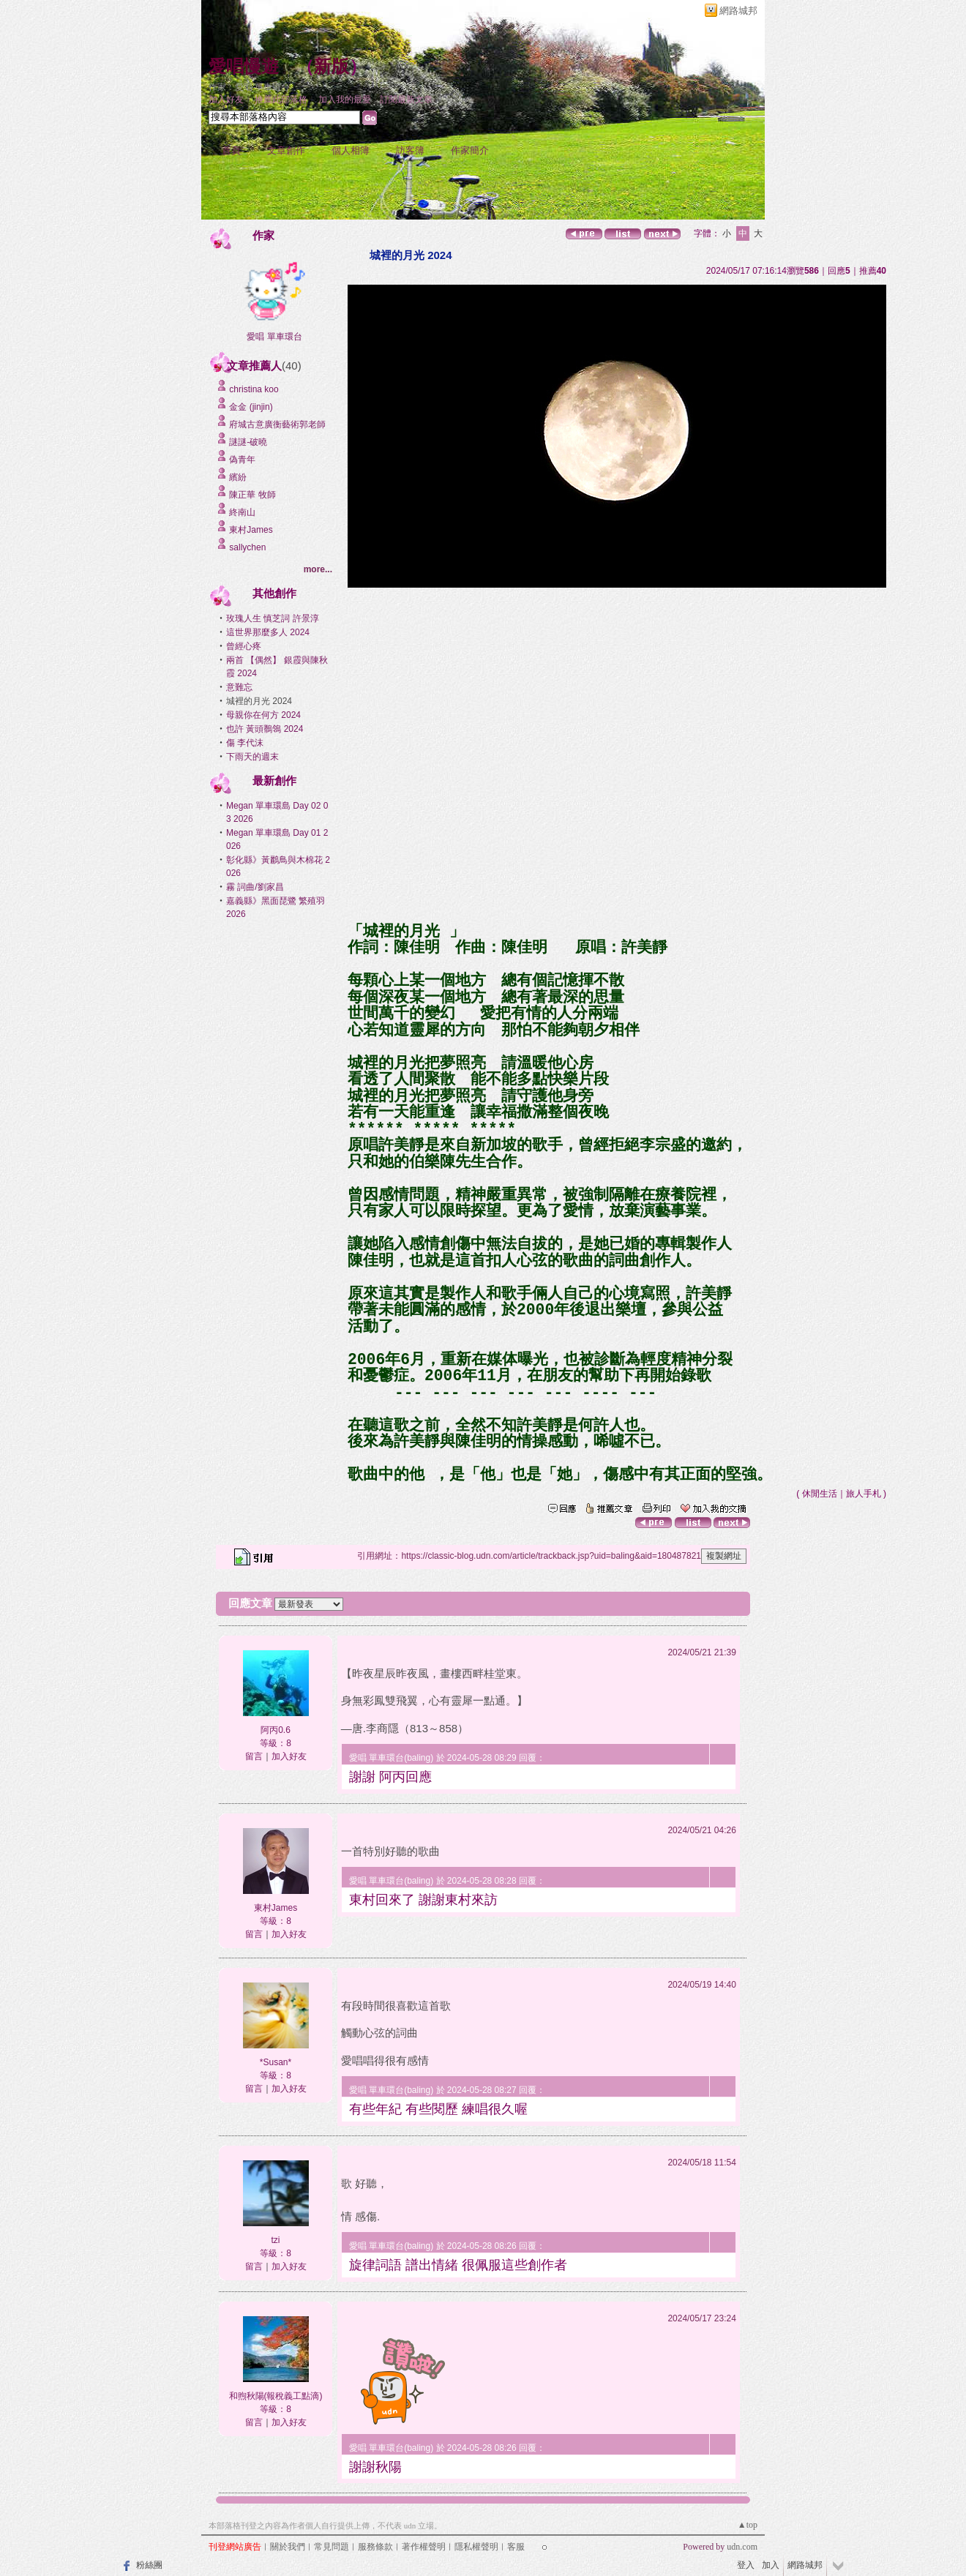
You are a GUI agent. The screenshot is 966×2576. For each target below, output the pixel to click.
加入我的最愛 (344, 99)
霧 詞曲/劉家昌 (255, 887)
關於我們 (287, 2547)
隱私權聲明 (476, 2547)
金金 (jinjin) (250, 407)
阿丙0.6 (276, 1730)
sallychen (247, 547)
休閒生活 (819, 1494)
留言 (254, 1756)
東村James (250, 530)
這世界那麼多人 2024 (268, 632)
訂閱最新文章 (406, 99)
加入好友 (226, 99)
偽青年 (242, 459)
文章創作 (286, 150)
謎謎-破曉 (248, 442)
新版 (331, 66)
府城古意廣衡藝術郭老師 (277, 424)
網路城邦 (738, 10)
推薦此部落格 (281, 99)
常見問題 (331, 2547)
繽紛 (238, 477)
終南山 (242, 512)
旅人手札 (863, 1494)
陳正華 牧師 (252, 495)
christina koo (253, 389)
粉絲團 (149, 2565)
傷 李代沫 (244, 743)
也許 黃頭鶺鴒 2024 (264, 729)
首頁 (231, 150)
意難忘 (239, 687)
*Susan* (275, 2062)
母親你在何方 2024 (263, 715)
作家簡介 (470, 150)
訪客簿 (410, 150)
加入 (770, 2565)
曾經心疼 (243, 646)
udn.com (742, 2547)
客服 (516, 2547)
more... (318, 569)
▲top (747, 2525)
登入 (746, 2565)
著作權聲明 (424, 2547)
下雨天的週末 (252, 757)
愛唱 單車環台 (274, 337)
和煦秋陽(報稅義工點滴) (276, 2396)
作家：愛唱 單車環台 (249, 87)
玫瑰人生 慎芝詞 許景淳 (272, 618)
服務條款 (375, 2547)
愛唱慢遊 (244, 66)
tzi (276, 2240)
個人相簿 (351, 150)
